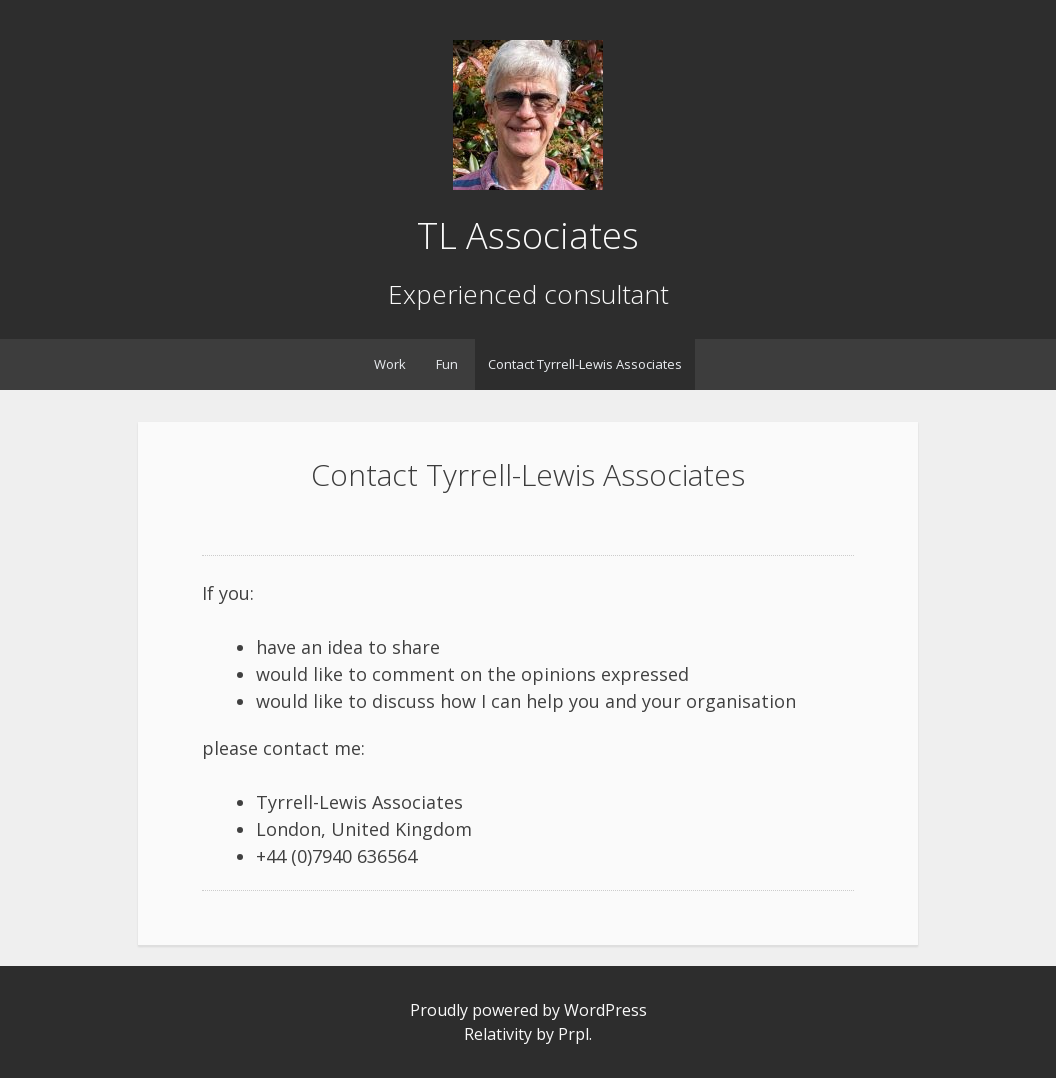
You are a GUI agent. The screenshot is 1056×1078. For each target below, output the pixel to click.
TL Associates (528, 235)
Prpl (573, 1034)
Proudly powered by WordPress (528, 1010)
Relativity (498, 1034)
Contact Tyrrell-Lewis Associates (585, 364)
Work (390, 364)
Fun (447, 364)
